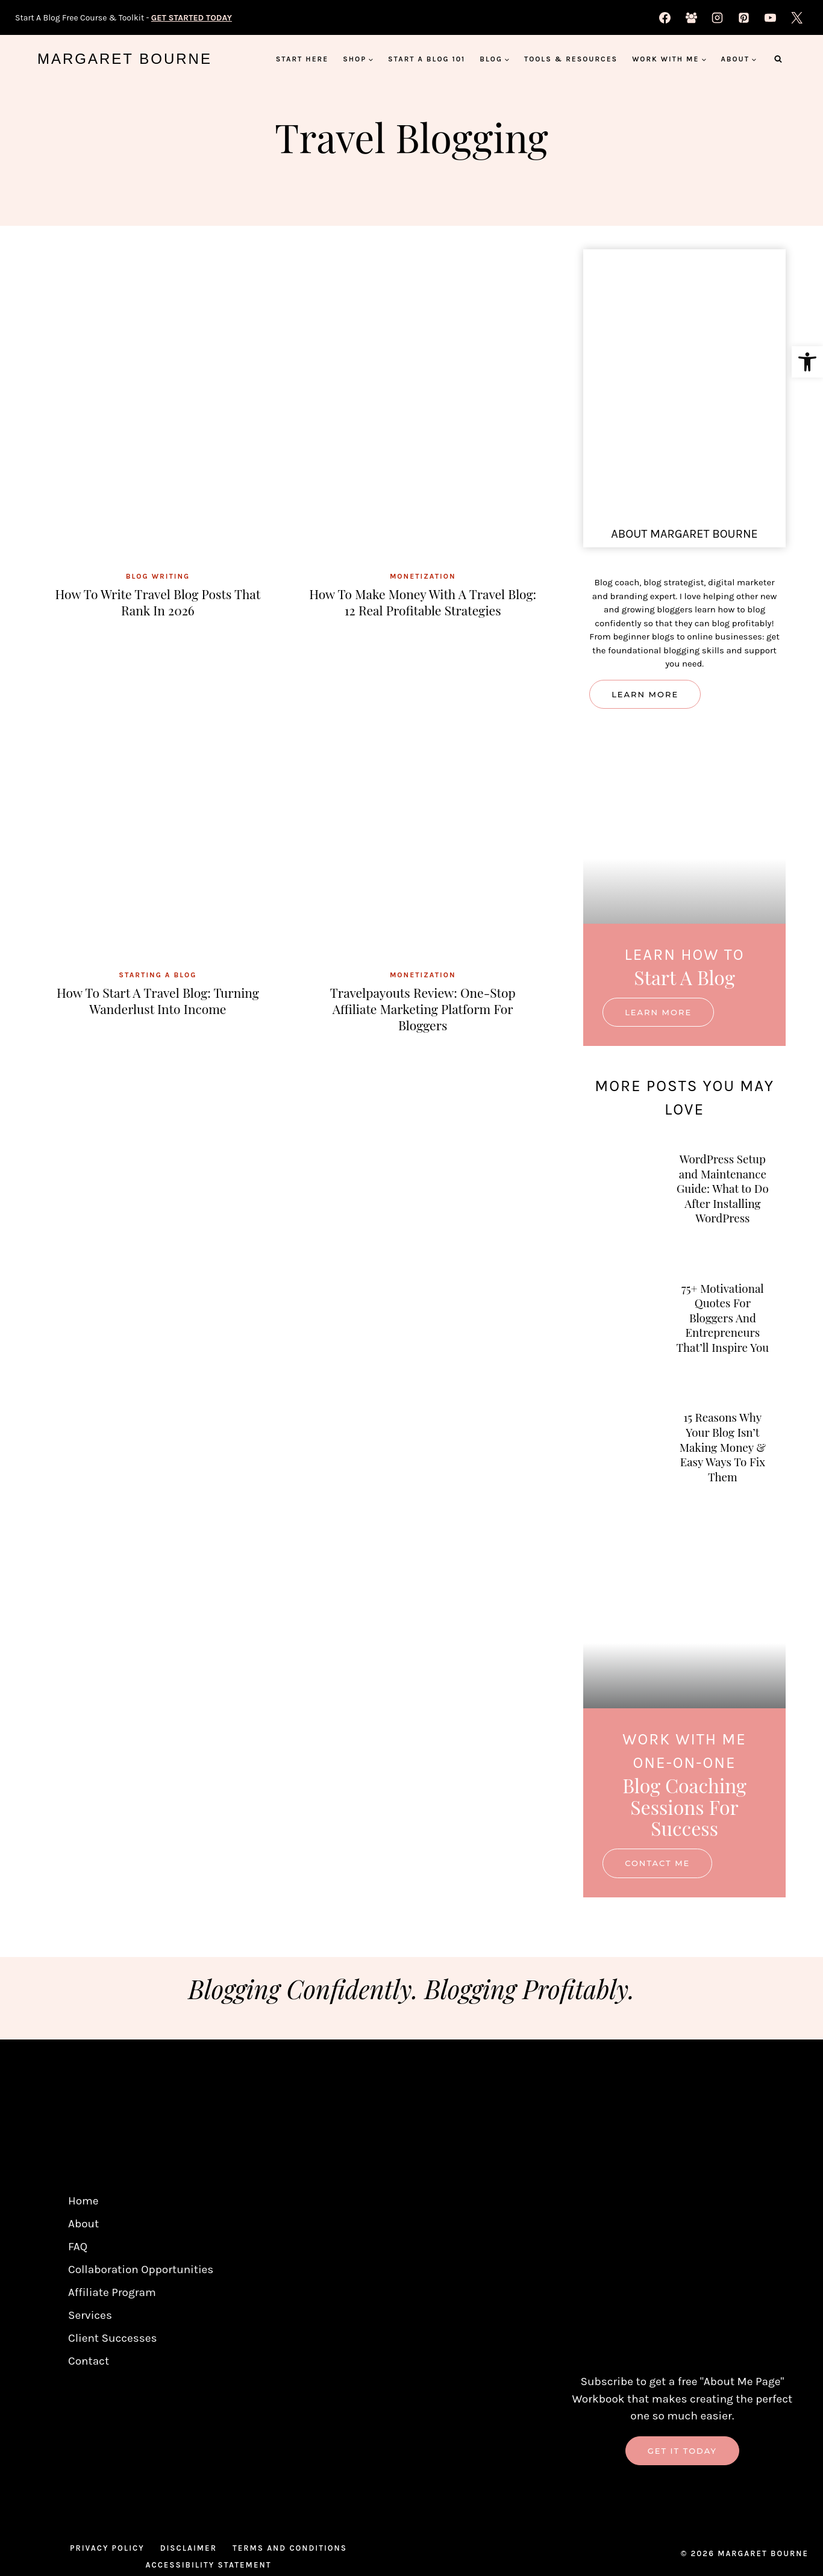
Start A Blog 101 (426, 59)
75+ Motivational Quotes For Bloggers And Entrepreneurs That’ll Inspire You (722, 1336)
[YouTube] (770, 17)
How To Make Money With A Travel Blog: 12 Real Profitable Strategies (422, 601)
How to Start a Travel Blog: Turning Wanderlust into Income (158, 1000)
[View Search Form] (778, 59)
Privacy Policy (107, 2550)
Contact (88, 2362)
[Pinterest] (744, 17)
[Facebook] (665, 17)
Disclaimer (188, 2550)
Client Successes (112, 2340)
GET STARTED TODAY (191, 18)
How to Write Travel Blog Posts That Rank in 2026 (158, 601)
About (83, 2226)
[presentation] (157, 407)
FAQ (77, 2248)
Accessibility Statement (209, 2566)
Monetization (423, 576)
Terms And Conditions (290, 2550)
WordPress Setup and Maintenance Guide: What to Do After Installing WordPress (722, 1194)
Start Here (302, 59)
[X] (796, 17)
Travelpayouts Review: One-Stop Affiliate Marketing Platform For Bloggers (423, 1008)
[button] (807, 362)
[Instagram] (717, 17)
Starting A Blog (157, 975)
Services (90, 2317)
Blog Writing (158, 576)
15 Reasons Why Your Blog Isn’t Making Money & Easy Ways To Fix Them (723, 1471)
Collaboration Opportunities (140, 2271)
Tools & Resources (571, 59)
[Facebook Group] (691, 17)
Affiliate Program (112, 2294)
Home (83, 2203)
